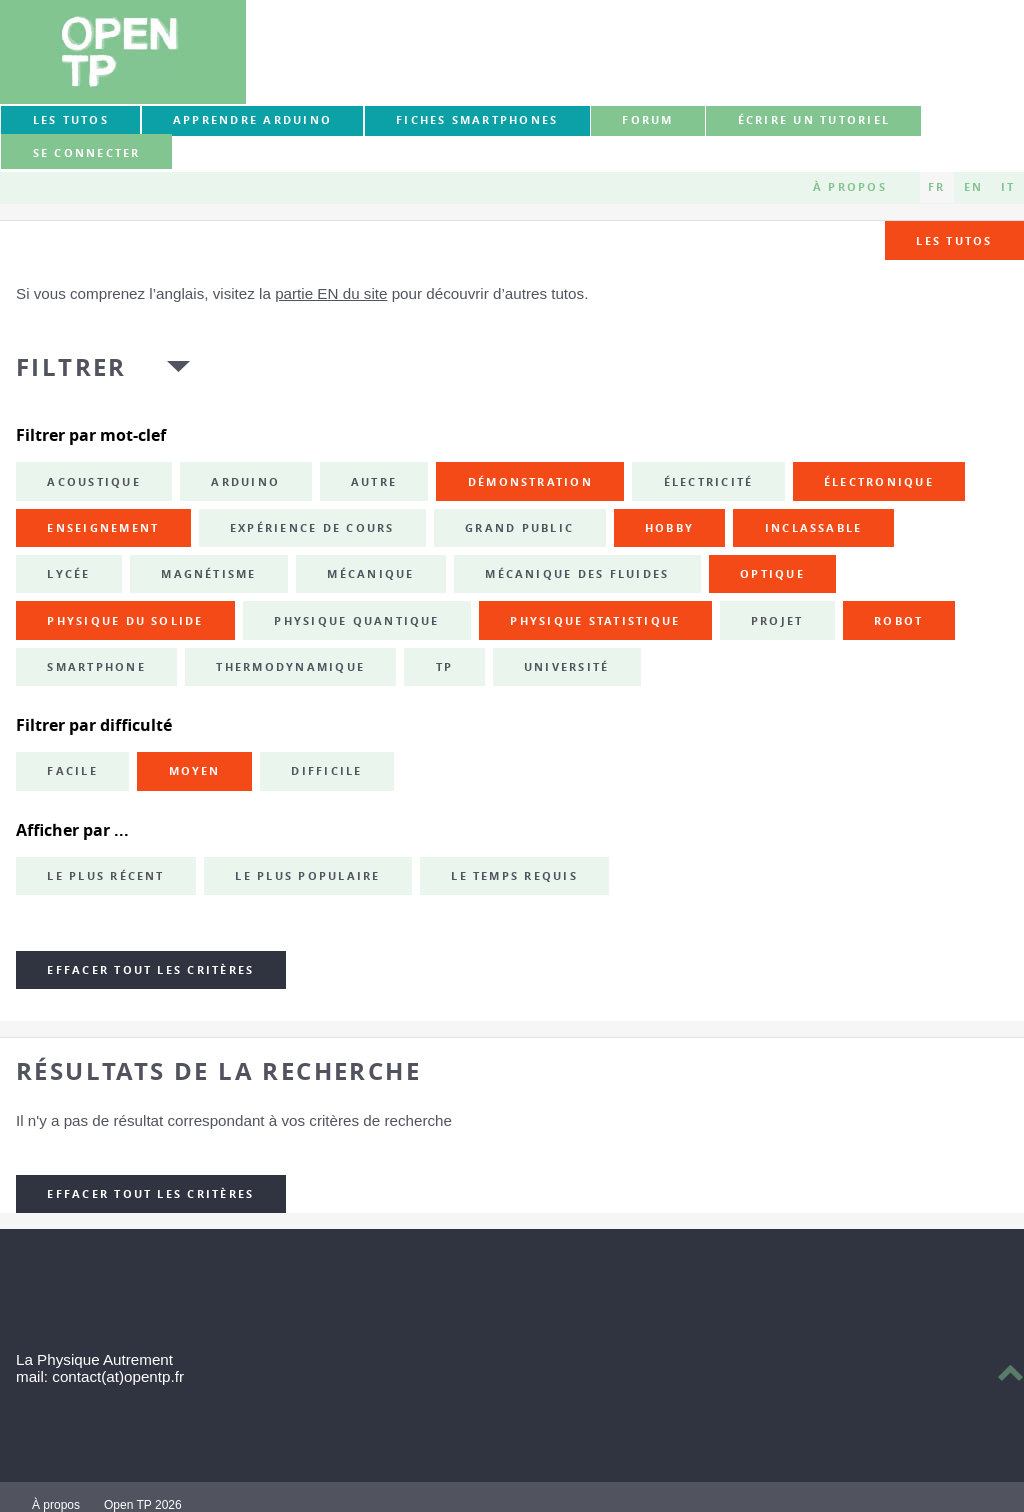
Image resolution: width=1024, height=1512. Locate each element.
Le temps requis (514, 876)
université (566, 667)
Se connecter (87, 153)
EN (973, 187)
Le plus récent (105, 876)
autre (374, 482)
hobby (669, 528)
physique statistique (595, 621)
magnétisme (208, 574)
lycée (68, 574)
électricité (709, 482)
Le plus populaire (307, 876)
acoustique (93, 482)
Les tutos (71, 120)
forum (647, 120)
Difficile (326, 771)
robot (898, 621)
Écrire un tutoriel (814, 120)
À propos (850, 187)
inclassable (814, 528)
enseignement (103, 528)
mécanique (370, 574)
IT (1008, 187)
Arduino (245, 482)
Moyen (195, 771)
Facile (72, 771)
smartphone (96, 667)
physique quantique (356, 621)
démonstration (530, 482)
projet (777, 621)
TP (444, 667)
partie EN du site (331, 293)
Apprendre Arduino (252, 120)
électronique (879, 482)
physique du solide (125, 621)
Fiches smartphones (477, 120)
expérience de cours (312, 528)
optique (772, 574)
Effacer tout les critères (150, 970)
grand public (519, 528)
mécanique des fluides (577, 574)
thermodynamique (290, 667)
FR (936, 187)
